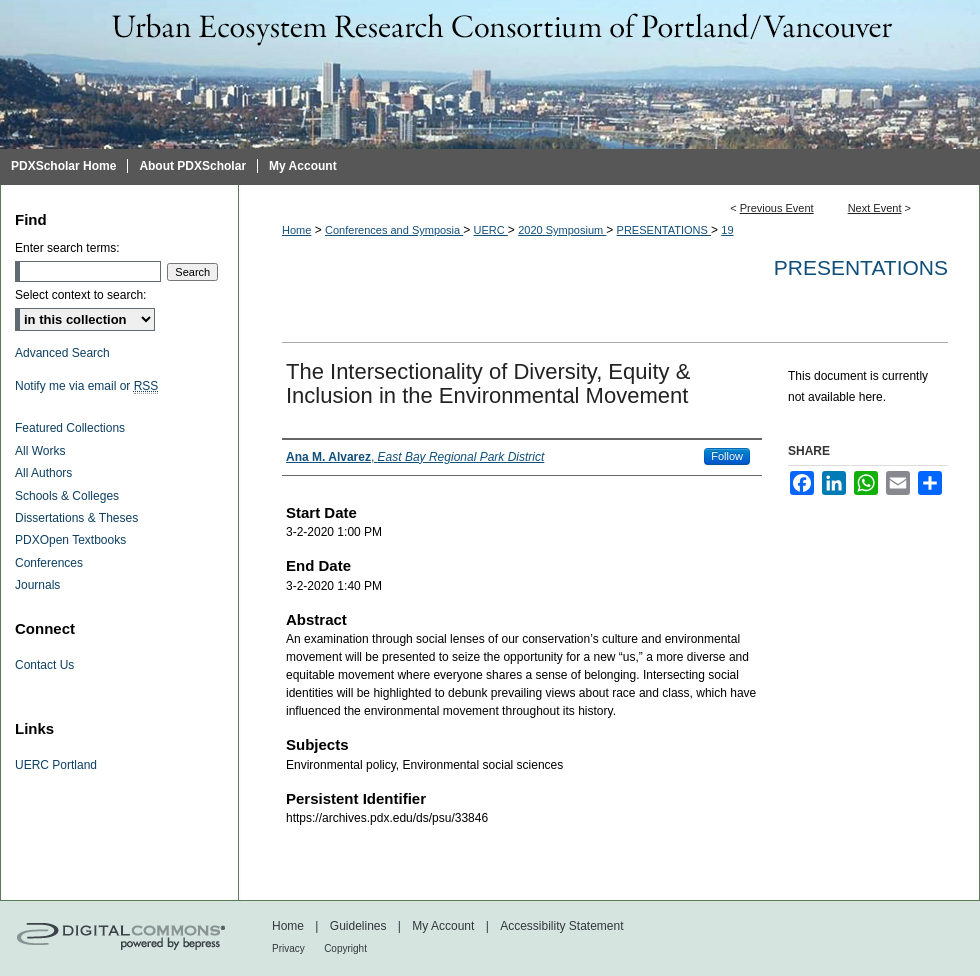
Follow (727, 456)
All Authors (43, 473)
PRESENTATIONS (664, 230)
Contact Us (44, 665)
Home (296, 230)
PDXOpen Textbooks (70, 540)
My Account (443, 926)
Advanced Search (62, 353)
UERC (491, 230)
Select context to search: (80, 295)
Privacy (288, 948)
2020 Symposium (562, 230)
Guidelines (358, 926)
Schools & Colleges (67, 496)
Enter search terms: (67, 248)
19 (727, 230)
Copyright (345, 948)
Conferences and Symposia (394, 230)
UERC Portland (56, 765)
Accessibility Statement (561, 926)
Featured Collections (70, 428)
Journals (37, 585)
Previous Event (777, 208)
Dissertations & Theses (76, 518)
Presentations (861, 267)
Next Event (875, 208)
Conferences (49, 563)
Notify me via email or (86, 386)
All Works (40, 451)
